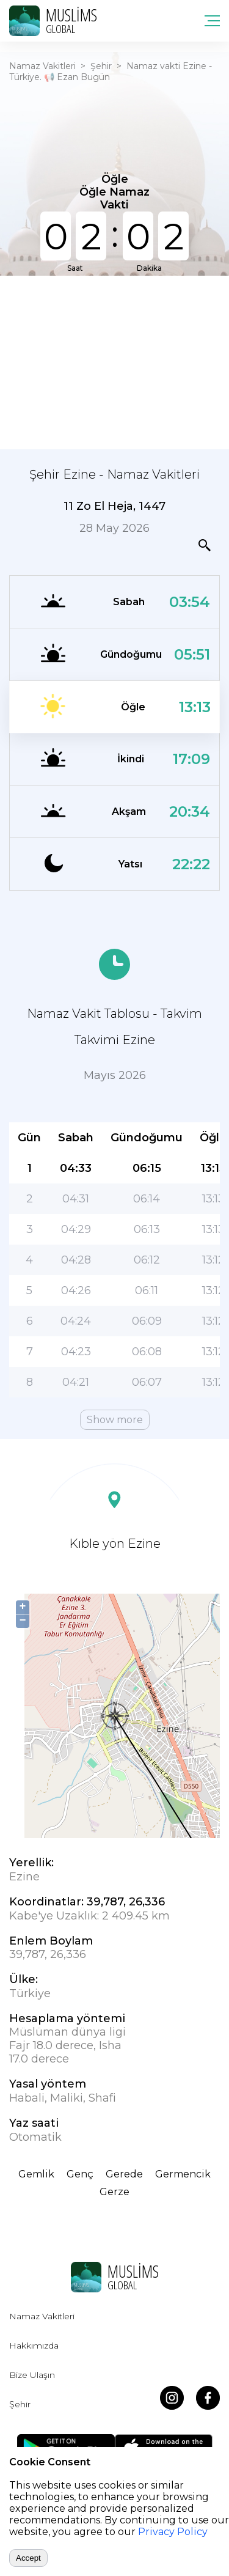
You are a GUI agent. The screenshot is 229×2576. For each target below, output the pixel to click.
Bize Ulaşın (32, 2374)
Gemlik (36, 2174)
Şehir (101, 66)
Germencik (183, 2174)
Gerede (124, 2174)
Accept (28, 2558)
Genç (80, 2174)
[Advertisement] (114, 361)
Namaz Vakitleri (42, 66)
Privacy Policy (173, 2531)
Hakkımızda (34, 2345)
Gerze (114, 2192)
